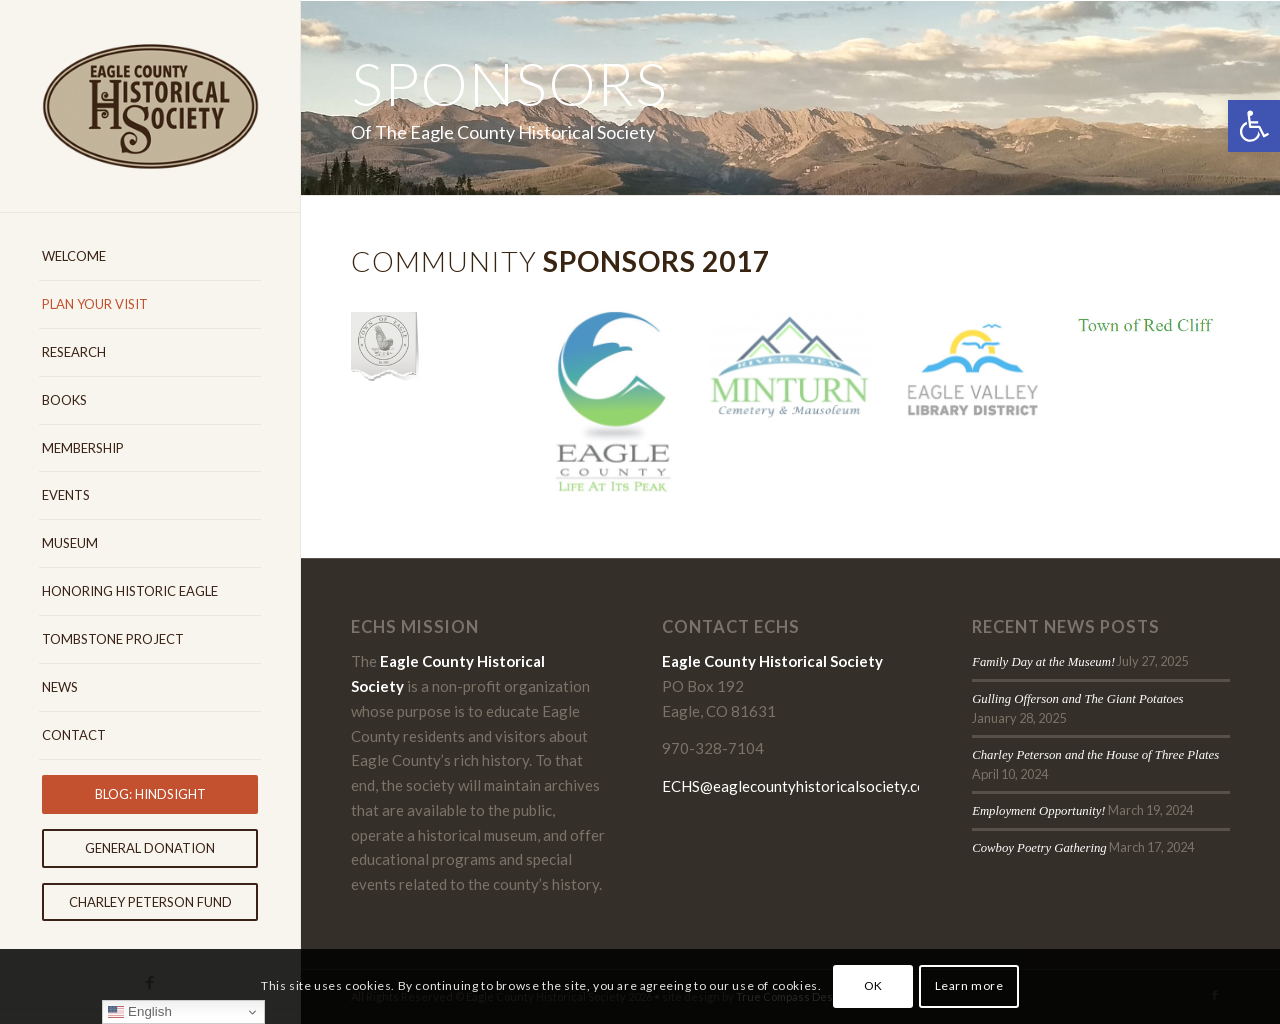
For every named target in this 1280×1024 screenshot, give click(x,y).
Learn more (969, 985)
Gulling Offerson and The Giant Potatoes (1077, 699)
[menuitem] (150, 257)
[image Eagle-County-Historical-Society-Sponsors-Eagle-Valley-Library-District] (976, 382)
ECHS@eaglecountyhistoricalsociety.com (799, 786)
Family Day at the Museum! (1043, 662)
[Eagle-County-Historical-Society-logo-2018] (150, 106)
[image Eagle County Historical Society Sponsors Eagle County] (619, 410)
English (139, 1012)
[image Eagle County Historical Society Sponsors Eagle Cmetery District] (440, 354)
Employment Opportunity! (1039, 811)
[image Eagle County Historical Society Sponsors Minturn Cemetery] (797, 376)
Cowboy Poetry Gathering (1039, 848)
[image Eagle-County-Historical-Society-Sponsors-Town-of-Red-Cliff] (1154, 334)
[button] (1254, 126)
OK (873, 985)
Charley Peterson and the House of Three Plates (1095, 755)
